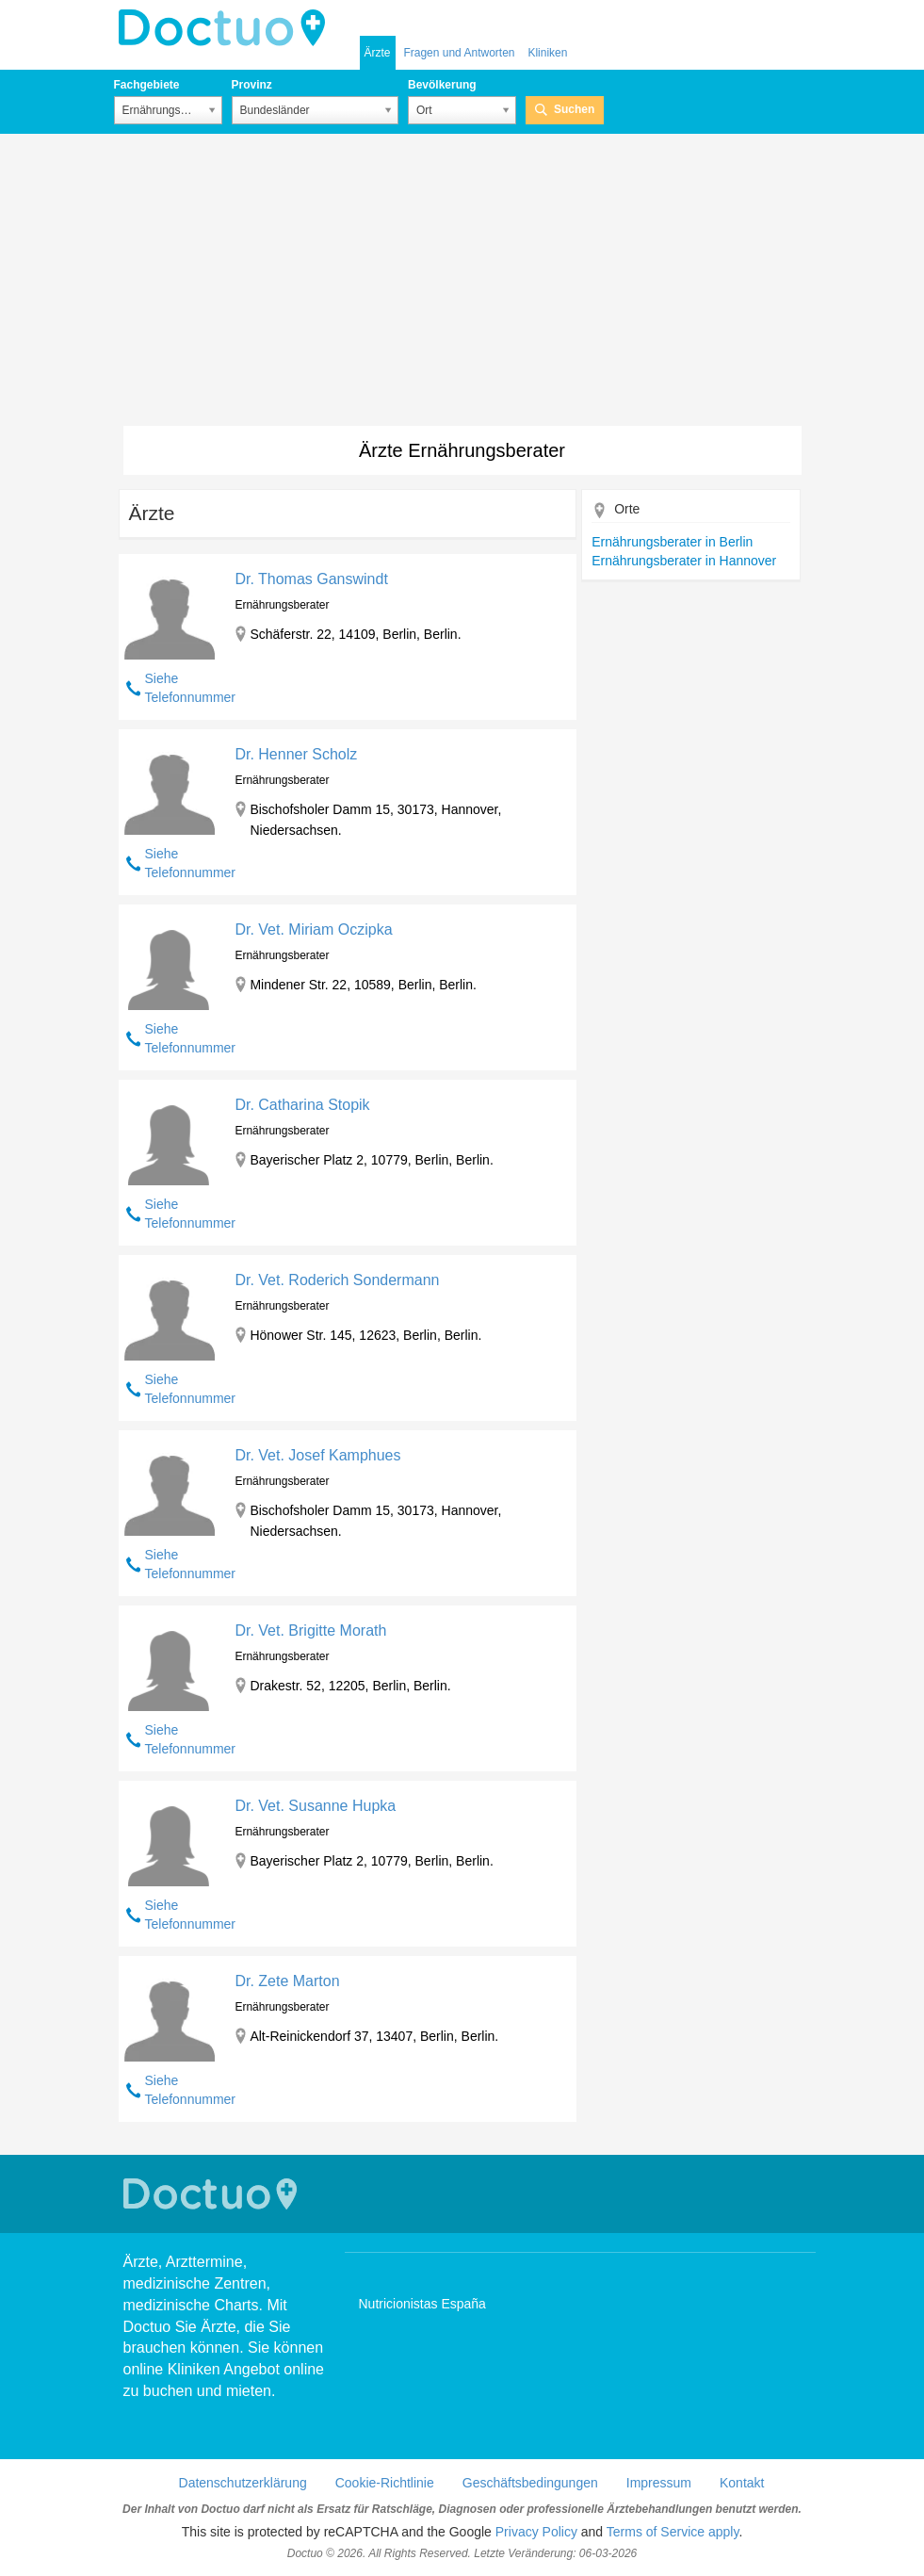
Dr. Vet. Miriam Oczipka (313, 929)
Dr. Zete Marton (287, 1981)
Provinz (252, 84)
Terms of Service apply (673, 2531)
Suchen (574, 109)
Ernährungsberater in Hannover (684, 560)
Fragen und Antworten (458, 52)
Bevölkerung (442, 84)
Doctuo (227, 28)
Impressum (658, 2482)
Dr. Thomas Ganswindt (311, 579)
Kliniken (547, 52)
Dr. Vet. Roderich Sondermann (337, 1280)
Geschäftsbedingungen (530, 2482)
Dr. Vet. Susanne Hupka (315, 1806)
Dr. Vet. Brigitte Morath (310, 1630)
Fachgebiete (147, 84)
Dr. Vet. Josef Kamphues (317, 1455)
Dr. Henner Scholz (296, 754)
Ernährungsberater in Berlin (672, 541)
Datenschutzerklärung (243, 2482)
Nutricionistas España (422, 2303)
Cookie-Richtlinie (384, 2482)
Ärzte (378, 52)
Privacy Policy (536, 2531)
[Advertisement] (462, 284)
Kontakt (742, 2482)
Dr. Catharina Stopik (302, 1105)
